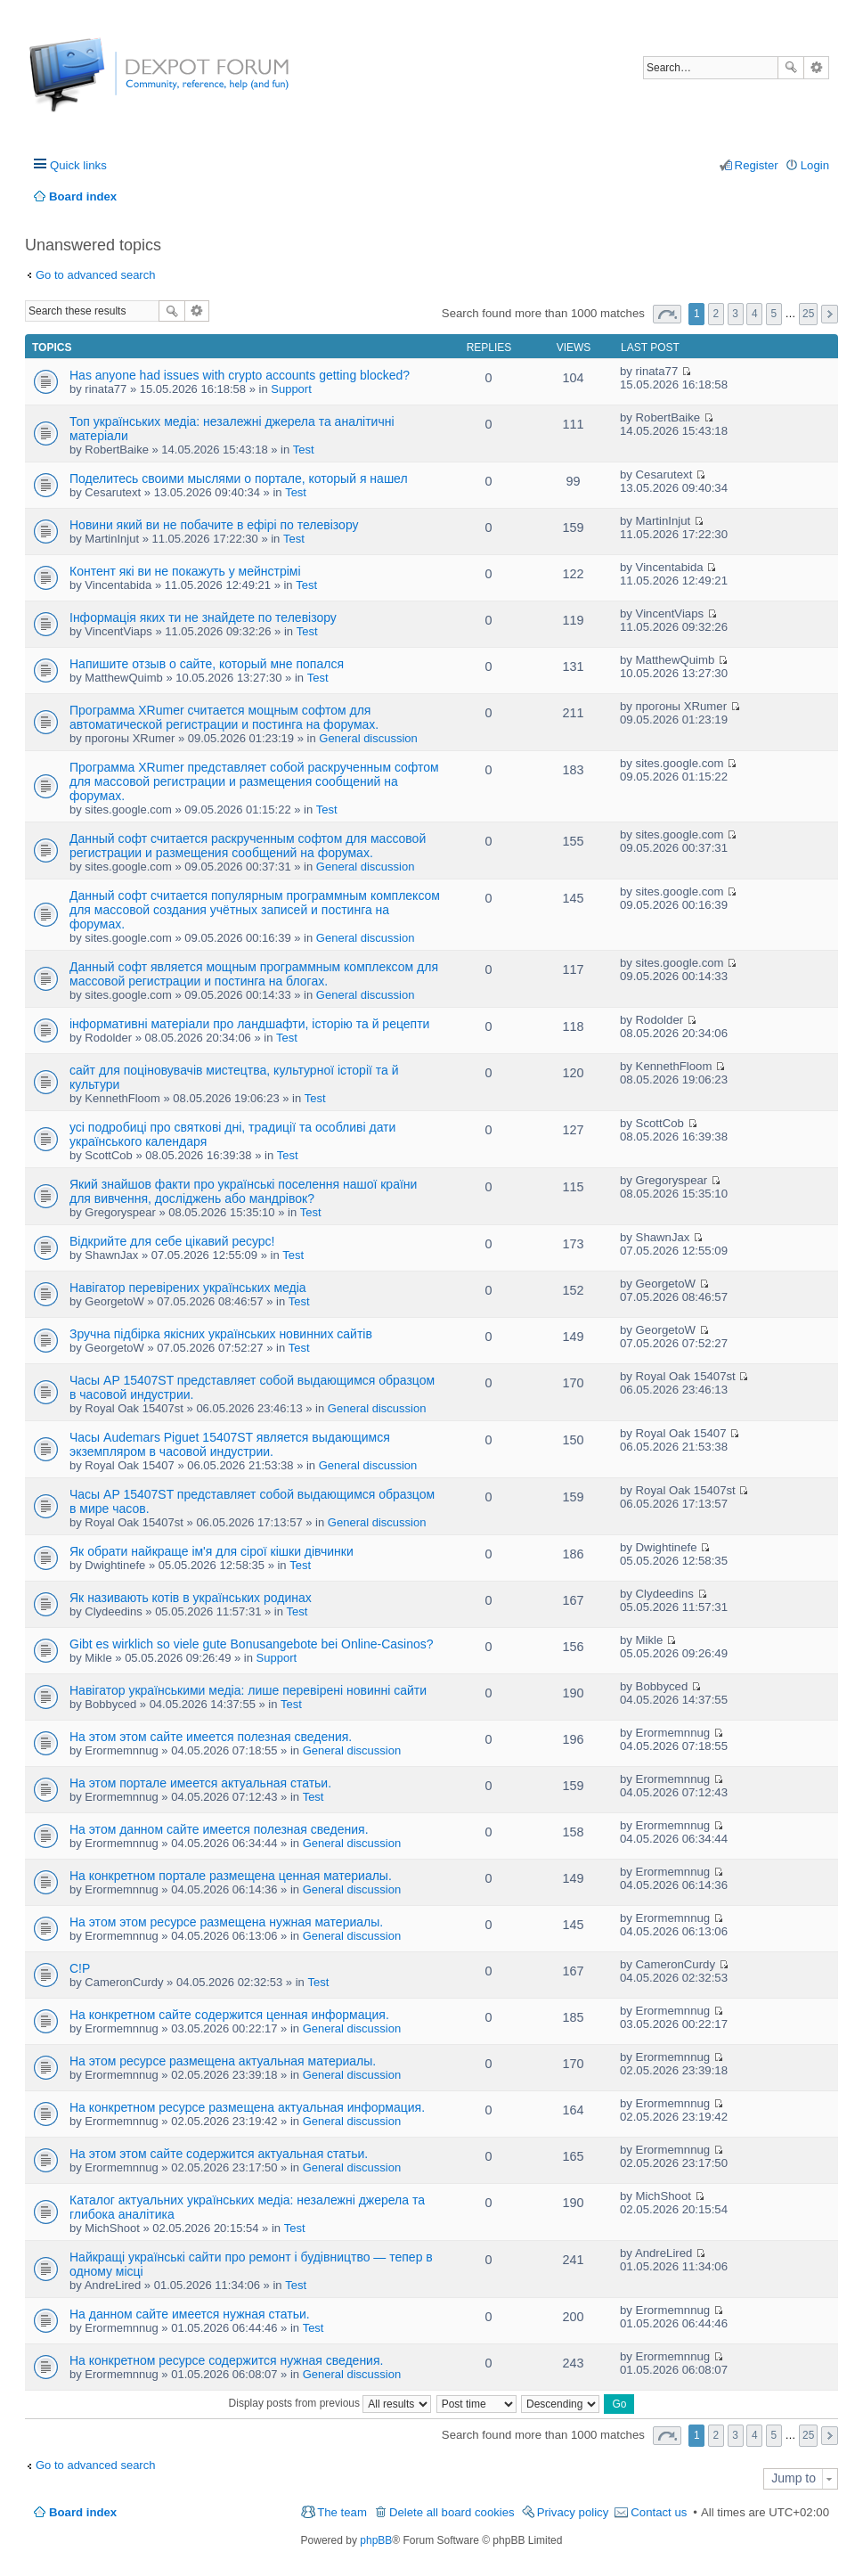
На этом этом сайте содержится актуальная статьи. (218, 2154)
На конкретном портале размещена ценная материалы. (230, 1876)
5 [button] (774, 313)
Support (291, 389)
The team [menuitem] (342, 2512)
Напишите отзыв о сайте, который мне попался (206, 664)
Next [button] (829, 314)
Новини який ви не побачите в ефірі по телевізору (214, 525)
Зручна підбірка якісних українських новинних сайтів (220, 1334)
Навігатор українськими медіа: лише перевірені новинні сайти (248, 1690)
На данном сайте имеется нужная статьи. (189, 2314)
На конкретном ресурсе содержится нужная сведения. (226, 2360)
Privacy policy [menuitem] (573, 2512)
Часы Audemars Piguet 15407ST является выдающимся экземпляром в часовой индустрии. (229, 1444)
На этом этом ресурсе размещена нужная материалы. (226, 1922)
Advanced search (816, 67)
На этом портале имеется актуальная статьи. (200, 1783)
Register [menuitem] (756, 165)
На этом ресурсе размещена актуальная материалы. (222, 2061)
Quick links (78, 165)
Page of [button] (667, 314)
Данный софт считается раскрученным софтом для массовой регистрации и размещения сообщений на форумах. (247, 845)
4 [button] (755, 313)
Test (303, 449)
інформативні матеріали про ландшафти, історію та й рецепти (249, 1024)
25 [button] (808, 313)
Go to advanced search (95, 275)
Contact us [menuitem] (659, 2512)
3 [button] (735, 313)
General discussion (368, 738)
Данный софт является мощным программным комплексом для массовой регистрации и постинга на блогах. (253, 974)
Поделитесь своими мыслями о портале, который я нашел (238, 478)
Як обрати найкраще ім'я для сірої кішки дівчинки (211, 1551)
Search (791, 67)
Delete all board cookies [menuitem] (452, 2512)
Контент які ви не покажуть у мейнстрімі (185, 571)
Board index (83, 2512)
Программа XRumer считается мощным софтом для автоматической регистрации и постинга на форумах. (224, 717)
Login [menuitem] (815, 165)
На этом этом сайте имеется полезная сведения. (210, 1737)
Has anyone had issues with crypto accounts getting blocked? (239, 375)
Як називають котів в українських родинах (190, 1598)
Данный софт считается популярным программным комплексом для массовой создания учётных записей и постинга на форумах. (254, 909)
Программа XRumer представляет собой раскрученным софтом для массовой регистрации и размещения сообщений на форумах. (254, 781)
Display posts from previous (330, 2403)
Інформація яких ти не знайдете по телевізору (203, 617)
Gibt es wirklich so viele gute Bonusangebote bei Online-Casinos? (251, 1644)
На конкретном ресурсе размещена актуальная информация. (247, 2107)
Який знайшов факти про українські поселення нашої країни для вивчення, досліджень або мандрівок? (243, 1191)
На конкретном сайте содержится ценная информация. (229, 2015)
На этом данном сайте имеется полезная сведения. (219, 1829)
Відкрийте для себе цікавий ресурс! (171, 1241)
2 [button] (716, 313)
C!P (79, 1968)
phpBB (376, 2540)
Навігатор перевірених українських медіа (187, 1287)
